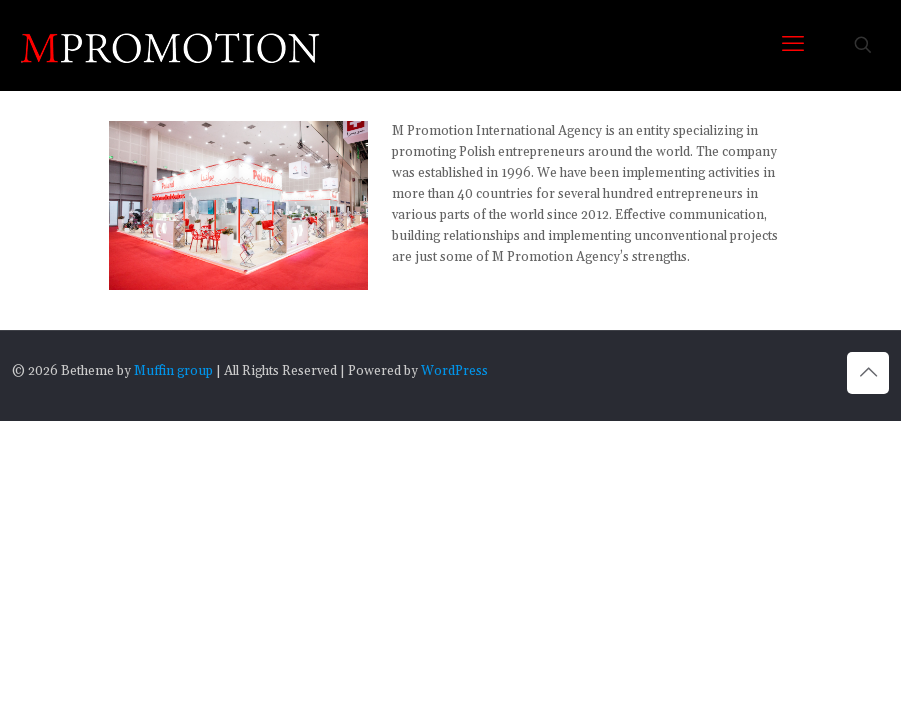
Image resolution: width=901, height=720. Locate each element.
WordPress (454, 371)
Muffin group (173, 371)
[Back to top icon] (868, 373)
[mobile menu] (793, 45)
